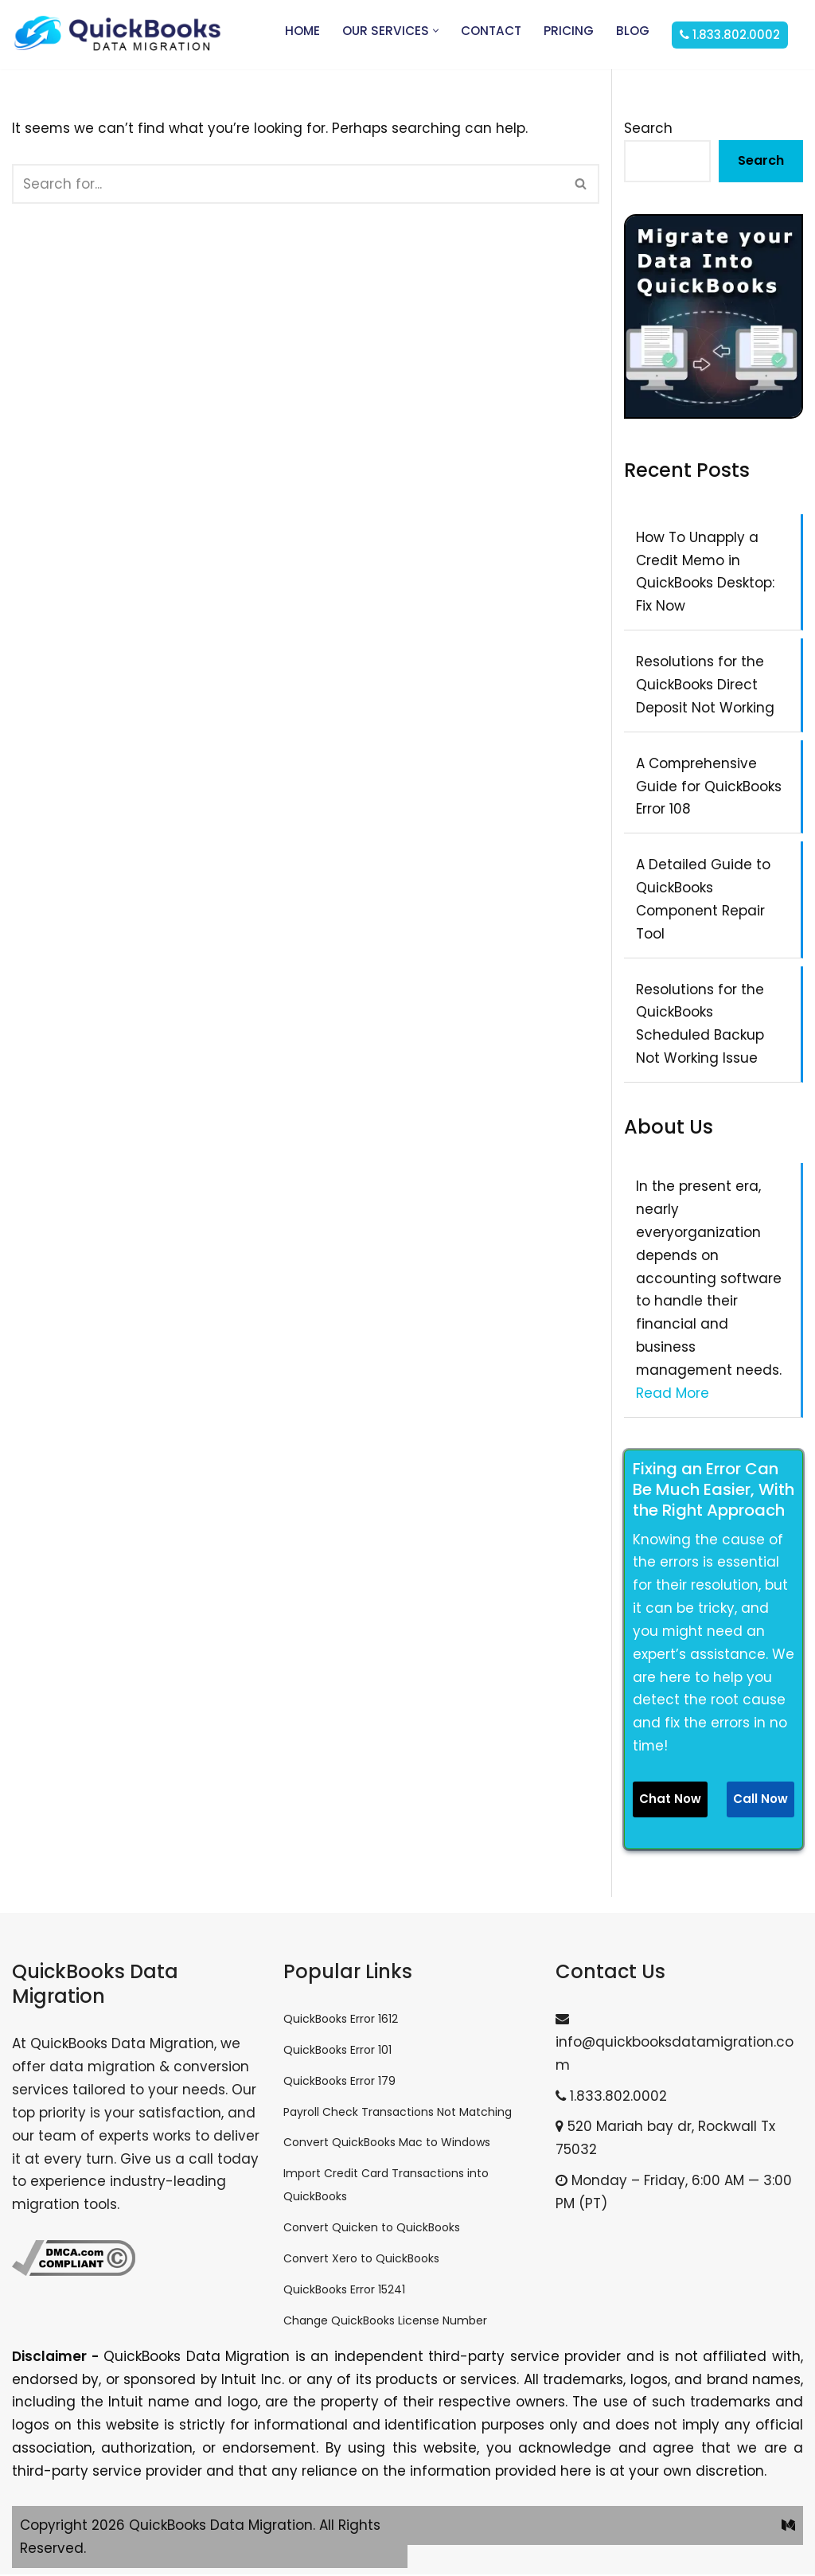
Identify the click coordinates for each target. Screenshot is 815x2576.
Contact (491, 30)
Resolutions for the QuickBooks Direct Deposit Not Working (705, 684)
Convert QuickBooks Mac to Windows (386, 2145)
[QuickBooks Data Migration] (117, 34)
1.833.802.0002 (611, 2097)
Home (302, 30)
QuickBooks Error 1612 (340, 2020)
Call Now (760, 1800)
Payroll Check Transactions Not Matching (397, 2113)
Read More (672, 1393)
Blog (632, 30)
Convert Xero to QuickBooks (361, 2260)
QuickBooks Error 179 (339, 2082)
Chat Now (670, 1800)
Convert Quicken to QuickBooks (371, 2229)
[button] (436, 30)
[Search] (287, 184)
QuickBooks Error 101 (337, 2051)
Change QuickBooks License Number (385, 2322)
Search (648, 128)
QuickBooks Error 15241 (344, 2291)
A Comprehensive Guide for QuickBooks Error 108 (709, 786)
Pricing (569, 30)
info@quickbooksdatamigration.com (675, 2044)
